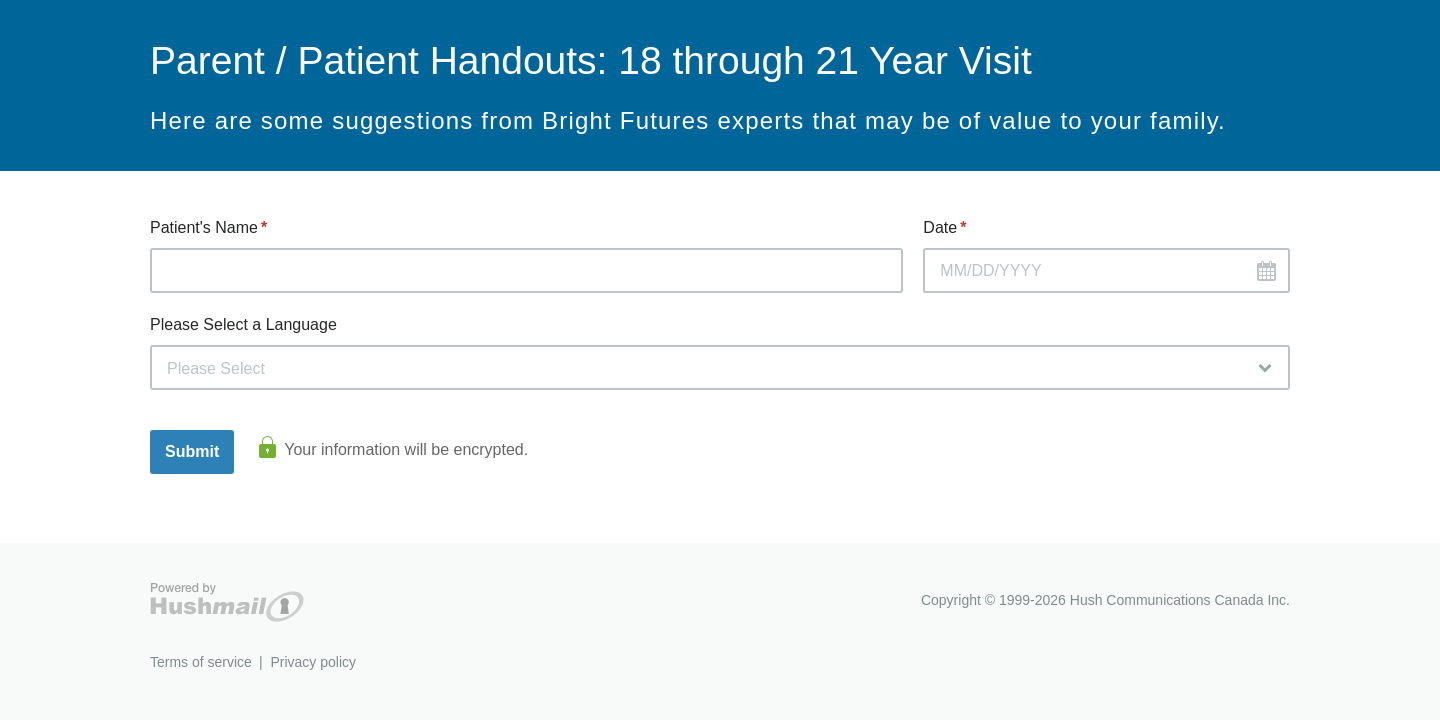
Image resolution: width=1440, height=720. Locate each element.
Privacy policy (313, 662)
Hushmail (227, 602)
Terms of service (201, 662)
